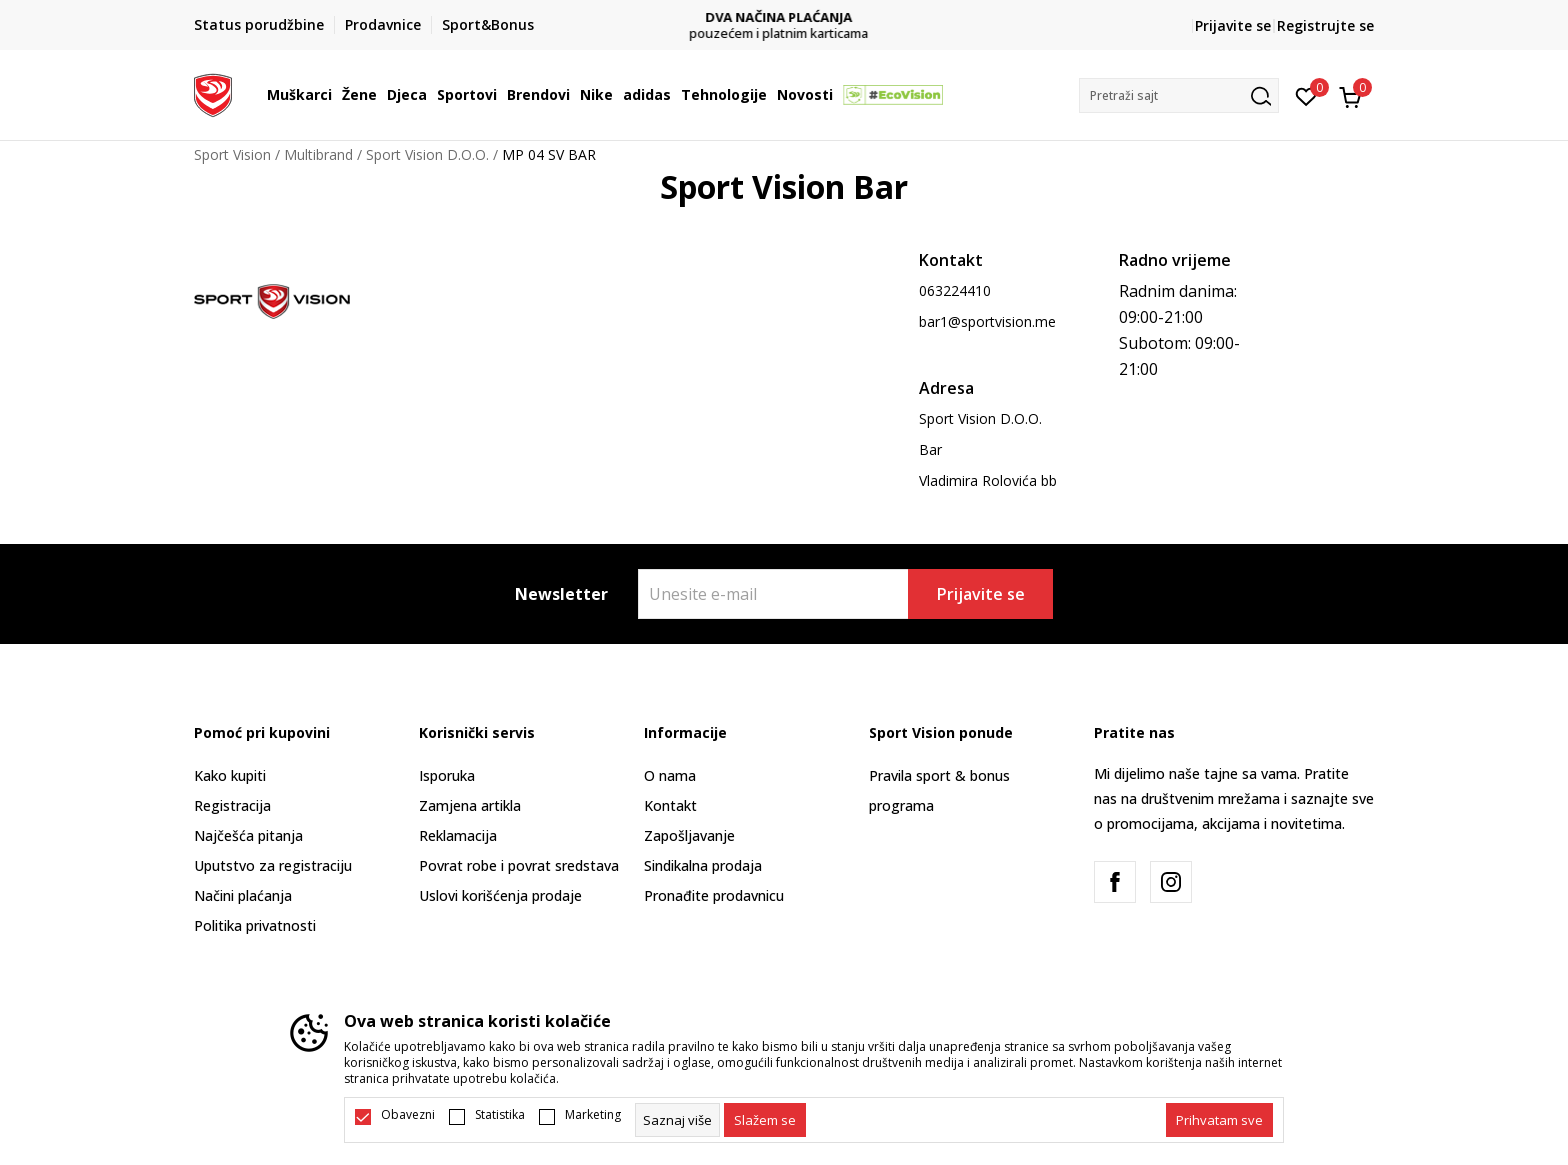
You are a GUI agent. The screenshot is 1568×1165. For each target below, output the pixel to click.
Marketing (593, 1115)
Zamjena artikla (470, 805)
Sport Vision (232, 154)
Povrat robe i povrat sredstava (519, 865)
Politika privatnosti (255, 925)
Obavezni (408, 1115)
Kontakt (670, 805)
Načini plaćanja (243, 895)
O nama (670, 775)
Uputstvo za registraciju (273, 865)
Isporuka (447, 775)
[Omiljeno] (1306, 95)
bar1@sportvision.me (987, 321)
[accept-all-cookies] (1219, 1120)
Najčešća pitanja (248, 835)
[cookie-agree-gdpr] (765, 1120)
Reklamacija (458, 835)
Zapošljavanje (689, 835)
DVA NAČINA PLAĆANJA (784, 17)
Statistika (500, 1115)
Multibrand (318, 154)
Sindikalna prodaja (703, 865)
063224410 (955, 290)
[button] (1179, 95)
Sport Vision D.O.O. (427, 154)
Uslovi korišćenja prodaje (500, 895)
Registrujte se (1325, 25)
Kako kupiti (230, 775)
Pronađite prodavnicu (714, 895)
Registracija (232, 805)
